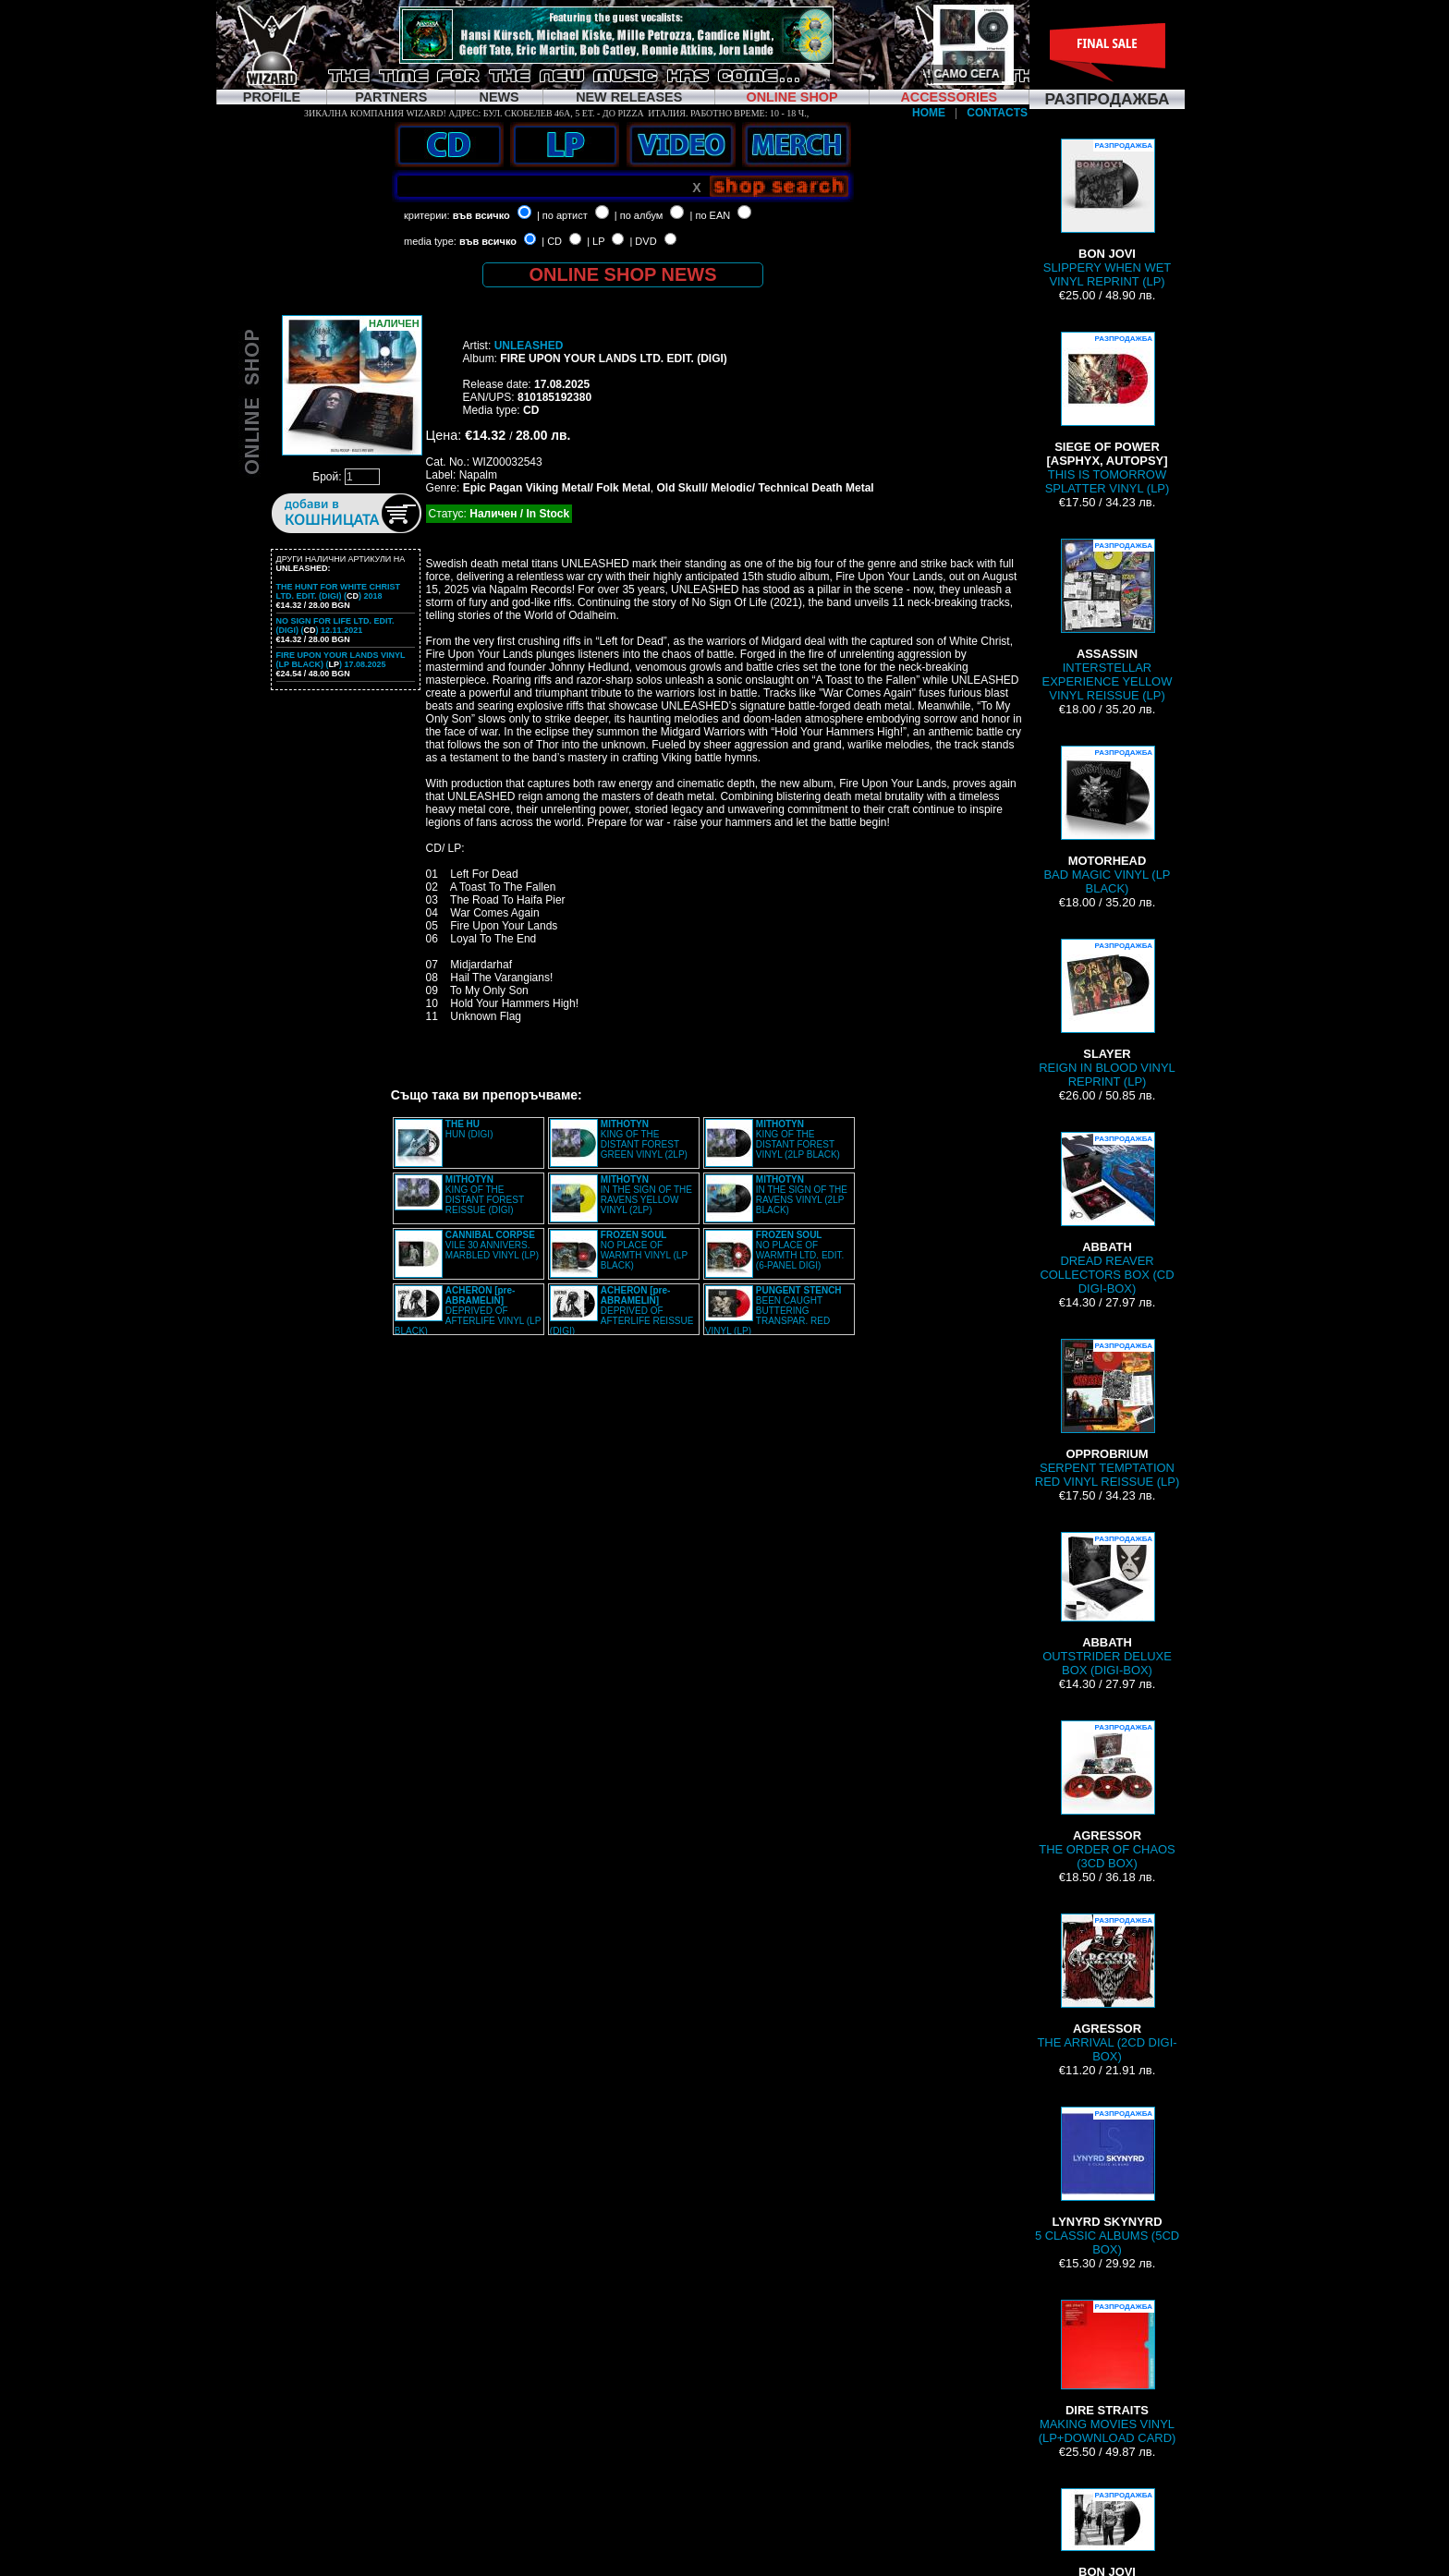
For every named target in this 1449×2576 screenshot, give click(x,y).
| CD (552, 241)
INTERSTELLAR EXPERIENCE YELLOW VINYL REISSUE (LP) (1107, 620)
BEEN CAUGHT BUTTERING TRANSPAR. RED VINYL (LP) (773, 1310)
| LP (595, 241)
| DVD (642, 241)
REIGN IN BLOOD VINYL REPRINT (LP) (1107, 1013)
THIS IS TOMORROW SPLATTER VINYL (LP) (1107, 413)
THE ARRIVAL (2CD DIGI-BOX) (1106, 1988)
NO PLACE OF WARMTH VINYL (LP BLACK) (644, 1250)
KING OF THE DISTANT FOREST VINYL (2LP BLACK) (798, 1139)
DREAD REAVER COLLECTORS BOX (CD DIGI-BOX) (1107, 1213)
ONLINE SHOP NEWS (623, 274)
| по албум (639, 215)
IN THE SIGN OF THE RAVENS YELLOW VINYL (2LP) (646, 1194)
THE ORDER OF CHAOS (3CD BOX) (1107, 1795)
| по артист (562, 215)
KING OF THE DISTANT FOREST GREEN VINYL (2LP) (644, 1139)
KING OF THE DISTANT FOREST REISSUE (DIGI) (484, 1194)
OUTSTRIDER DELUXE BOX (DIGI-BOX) (1107, 1604)
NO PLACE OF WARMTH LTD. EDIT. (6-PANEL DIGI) (800, 1250)
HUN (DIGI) (469, 1129)
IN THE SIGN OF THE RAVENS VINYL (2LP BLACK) (801, 1194)
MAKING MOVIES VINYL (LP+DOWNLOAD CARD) (1107, 2372)
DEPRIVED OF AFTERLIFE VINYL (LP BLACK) (468, 1310)
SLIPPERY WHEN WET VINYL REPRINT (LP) (1107, 213)
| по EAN (710, 215)
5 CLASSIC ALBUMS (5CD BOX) (1107, 2181)
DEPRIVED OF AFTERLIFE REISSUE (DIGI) (622, 1310)
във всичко (481, 215)
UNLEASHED (529, 345)
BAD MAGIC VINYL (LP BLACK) (1106, 820)
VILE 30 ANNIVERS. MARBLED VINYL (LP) (492, 1245)
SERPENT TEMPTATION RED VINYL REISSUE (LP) (1107, 1413)
